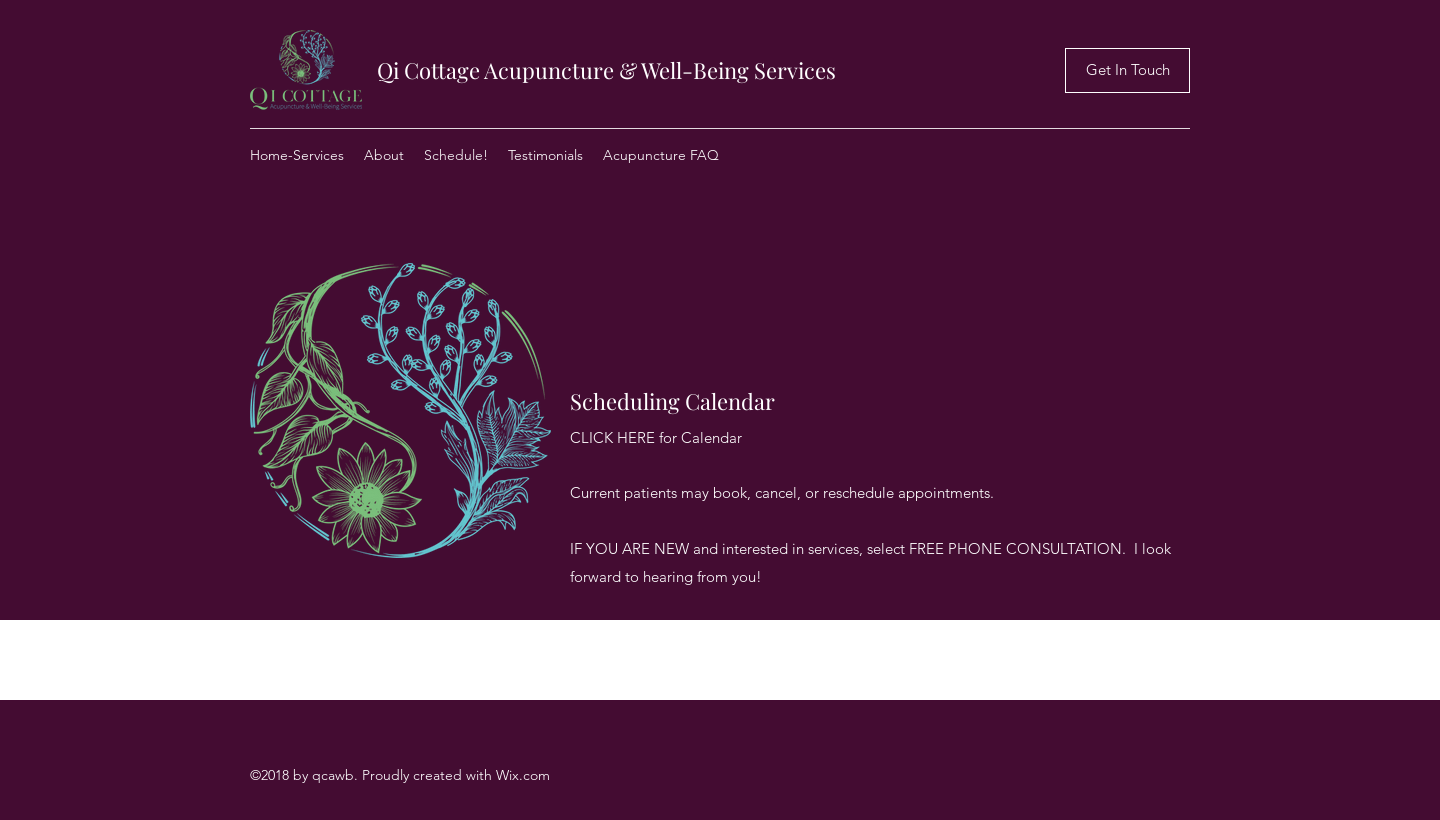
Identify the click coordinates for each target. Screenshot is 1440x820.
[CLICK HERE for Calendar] (656, 438)
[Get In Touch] (1127, 70)
